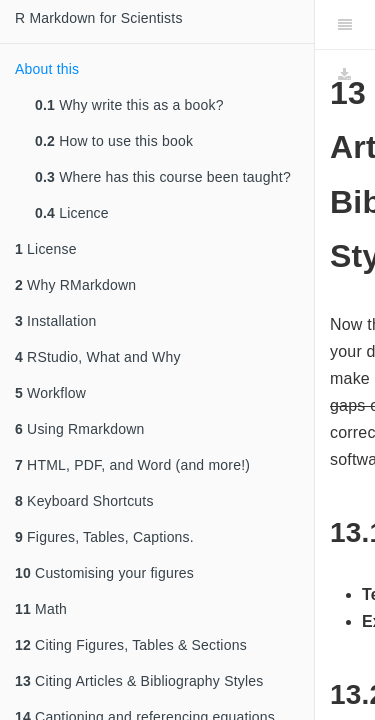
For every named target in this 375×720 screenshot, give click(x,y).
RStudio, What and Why (98, 357)
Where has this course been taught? (163, 177)
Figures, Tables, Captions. (104, 537)
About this (47, 69)
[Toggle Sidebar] (345, 25)
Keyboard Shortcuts (84, 501)
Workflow (50, 393)
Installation (55, 321)
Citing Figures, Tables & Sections (131, 645)
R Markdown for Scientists (99, 18)
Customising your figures (104, 573)
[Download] (344, 75)
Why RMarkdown (75, 285)
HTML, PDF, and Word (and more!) (132, 465)
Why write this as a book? (129, 105)
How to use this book (114, 141)
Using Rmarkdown (79, 429)
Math (41, 609)
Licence (72, 213)
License (46, 249)
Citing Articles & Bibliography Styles (139, 681)
